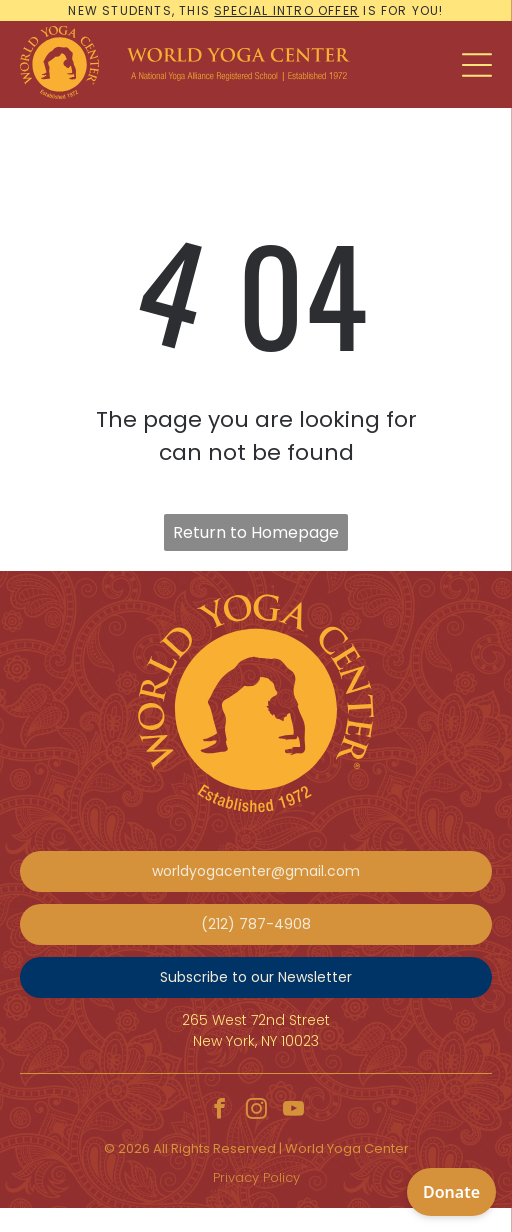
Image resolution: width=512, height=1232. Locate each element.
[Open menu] (477, 65)
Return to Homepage (256, 532)
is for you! (403, 10)
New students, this (139, 10)
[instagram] (256, 1111)
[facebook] (219, 1111)
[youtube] (293, 1111)
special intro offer (286, 10)
